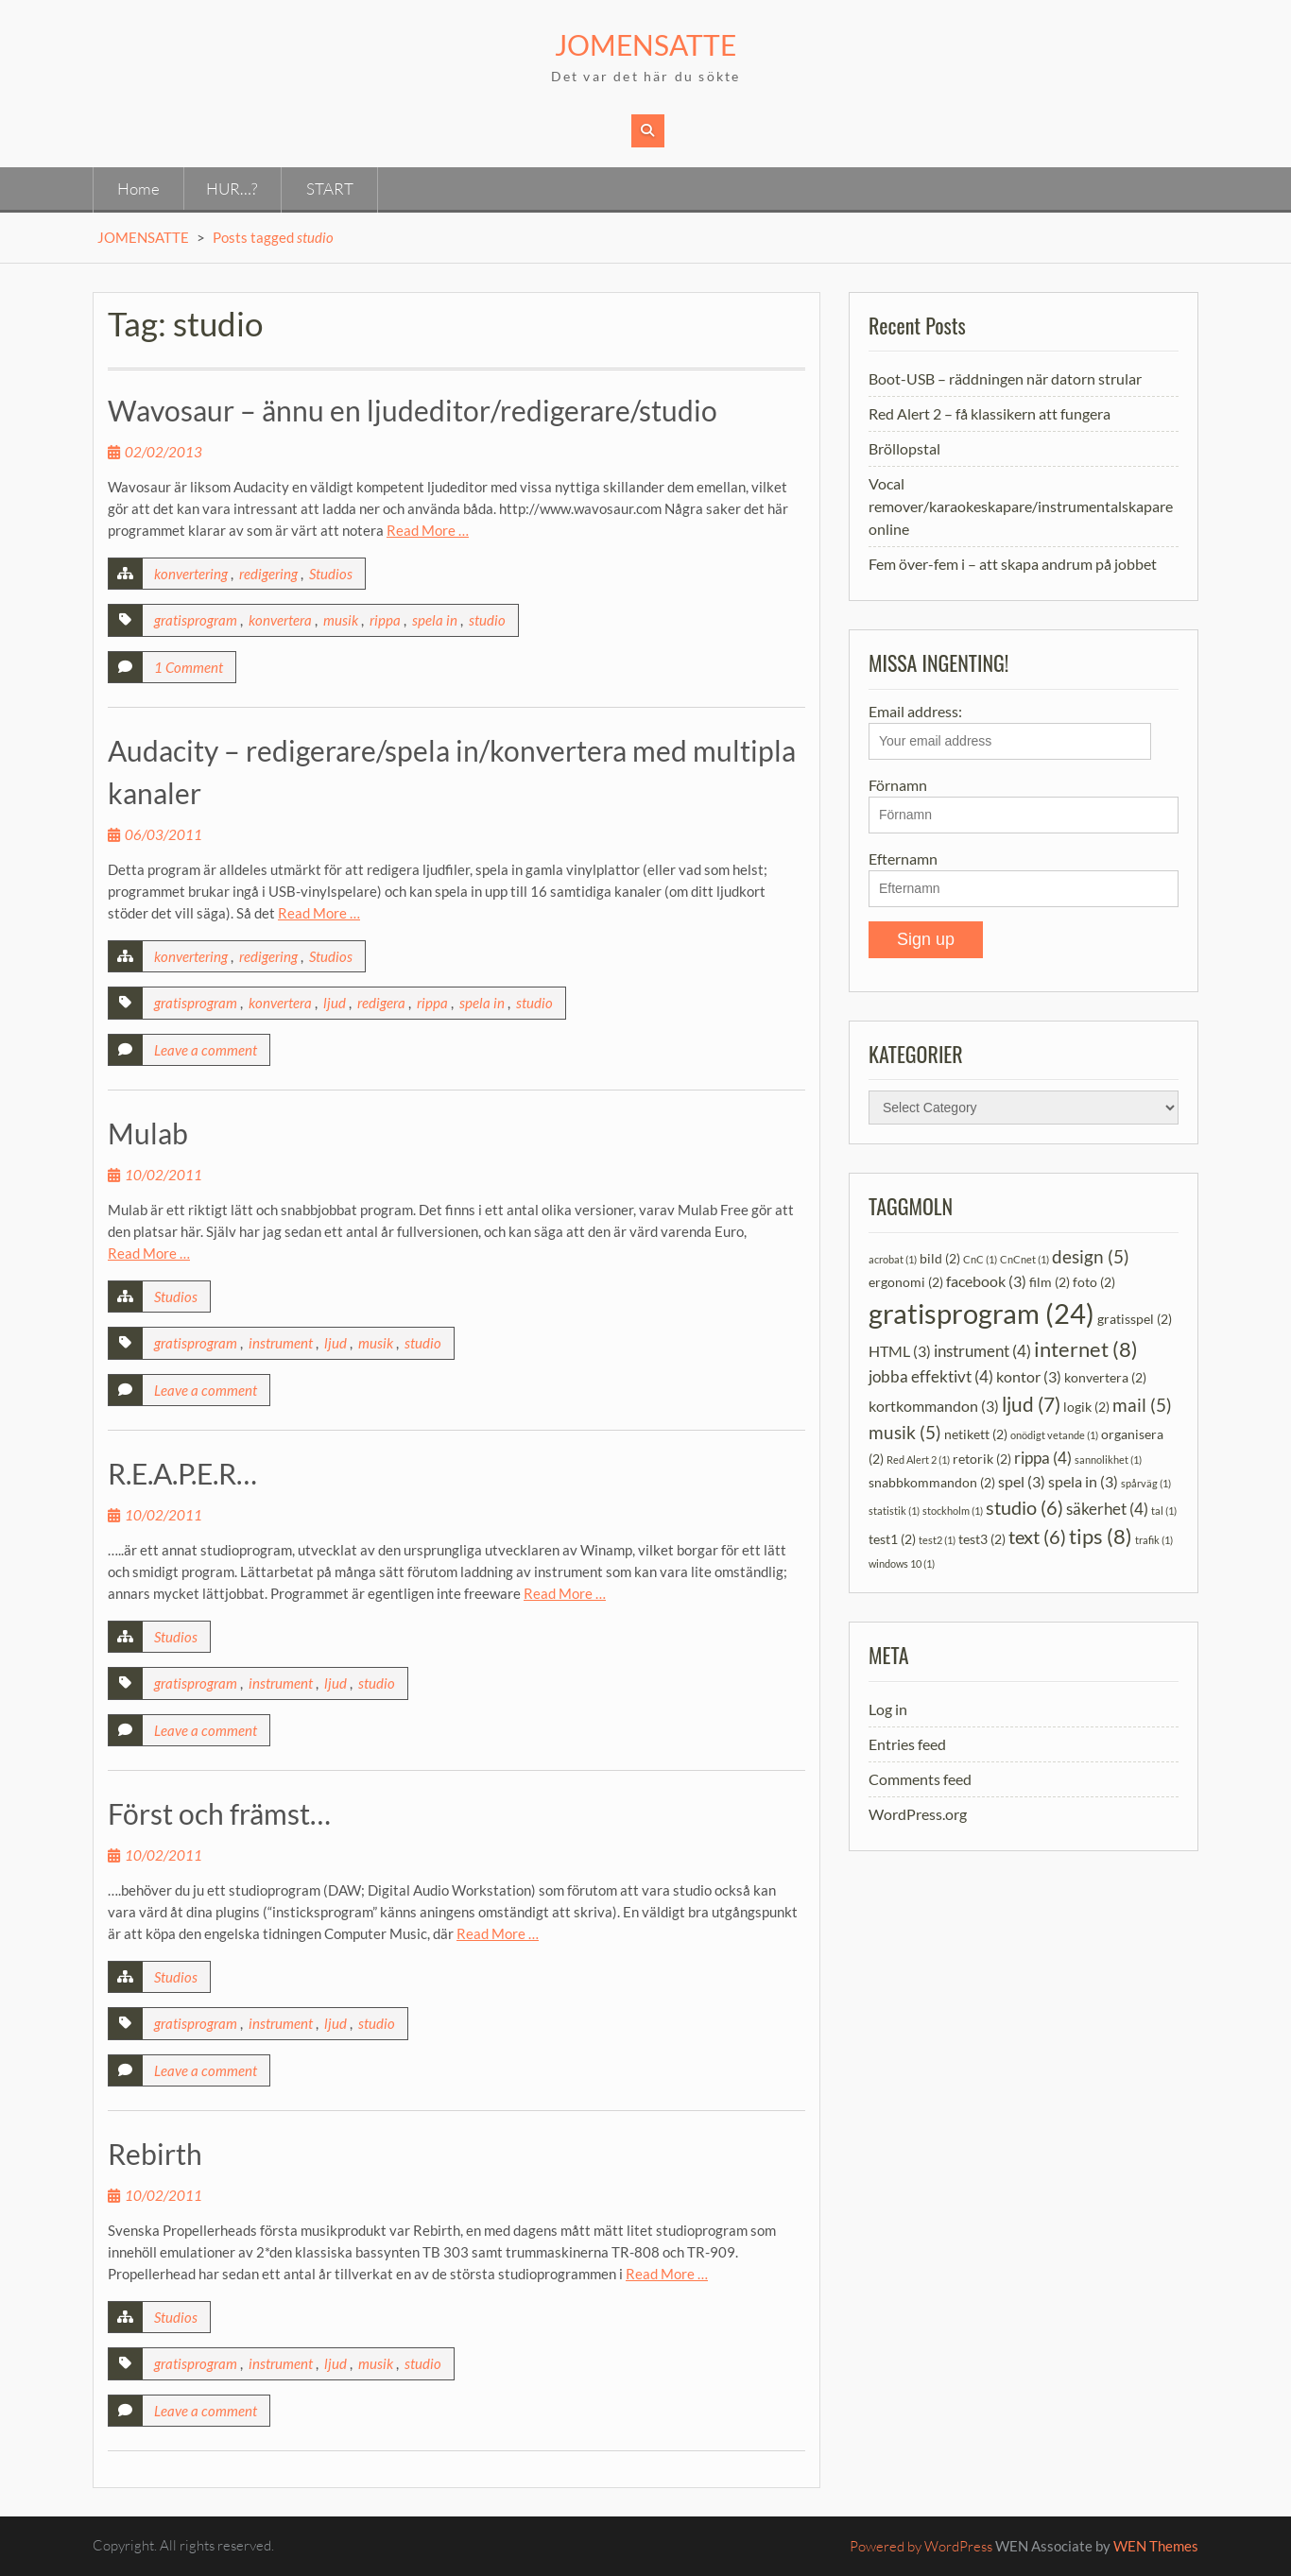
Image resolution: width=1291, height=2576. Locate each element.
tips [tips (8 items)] (1100, 1536)
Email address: (1010, 731)
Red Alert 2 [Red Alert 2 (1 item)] (918, 1459)
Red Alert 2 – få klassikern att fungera (989, 413)
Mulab (148, 1133)
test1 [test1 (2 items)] (892, 1539)
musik (340, 619)
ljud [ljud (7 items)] (1031, 1404)
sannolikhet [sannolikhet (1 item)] (1108, 1459)
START (329, 188)
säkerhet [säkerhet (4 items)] (1107, 1509)
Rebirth (155, 2154)
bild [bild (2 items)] (940, 1258)
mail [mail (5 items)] (1142, 1405)
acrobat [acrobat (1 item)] (893, 1259)
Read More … (428, 530)
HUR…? (231, 188)
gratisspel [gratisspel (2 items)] (1134, 1319)
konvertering (191, 573)
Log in (888, 1709)
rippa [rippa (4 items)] (1043, 1458)
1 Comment (188, 667)
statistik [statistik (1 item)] (894, 1510)
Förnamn (898, 785)
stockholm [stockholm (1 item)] (952, 1510)
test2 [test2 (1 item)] (937, 1540)
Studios (331, 573)
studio (487, 619)
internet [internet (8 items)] (1086, 1349)
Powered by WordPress (921, 2546)
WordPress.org (918, 1814)
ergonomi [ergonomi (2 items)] (906, 1282)
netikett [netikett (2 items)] (975, 1434)
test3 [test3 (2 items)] (982, 1539)
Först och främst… (219, 1813)
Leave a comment (205, 1049)
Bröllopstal (904, 448)
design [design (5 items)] (1090, 1256)
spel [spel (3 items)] (1021, 1481)
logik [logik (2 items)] (1086, 1407)
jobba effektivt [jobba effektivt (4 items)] (931, 1376)
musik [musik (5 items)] (905, 1432)
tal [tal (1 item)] (1164, 1510)
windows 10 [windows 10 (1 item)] (902, 1563)
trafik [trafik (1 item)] (1154, 1540)
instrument (281, 1342)
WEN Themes (1155, 2545)
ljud (334, 1002)
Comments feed (920, 1779)
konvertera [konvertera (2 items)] (1105, 1377)
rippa (385, 619)
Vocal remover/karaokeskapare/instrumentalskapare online (1021, 506)
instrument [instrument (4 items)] (982, 1351)
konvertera (280, 619)
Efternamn (903, 858)
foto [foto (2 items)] (1094, 1282)
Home (138, 188)
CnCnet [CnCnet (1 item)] (1024, 1259)
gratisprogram (195, 619)
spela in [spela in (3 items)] (1083, 1481)
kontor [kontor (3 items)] (1028, 1376)
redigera (381, 1002)
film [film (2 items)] (1049, 1282)
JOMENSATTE (645, 44)
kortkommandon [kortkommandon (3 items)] (934, 1406)
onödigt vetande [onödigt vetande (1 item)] (1054, 1435)
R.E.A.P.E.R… (182, 1473)
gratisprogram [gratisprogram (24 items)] (981, 1313)
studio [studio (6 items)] (1024, 1507)
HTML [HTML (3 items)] (900, 1351)
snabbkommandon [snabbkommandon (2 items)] (932, 1482)
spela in (434, 619)
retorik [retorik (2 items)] (982, 1459)
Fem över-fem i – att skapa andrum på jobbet (1013, 564)
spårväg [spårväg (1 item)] (1146, 1483)
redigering (268, 573)
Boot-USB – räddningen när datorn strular (1005, 378)
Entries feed (907, 1744)
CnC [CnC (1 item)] (980, 1259)
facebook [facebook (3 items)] (986, 1281)
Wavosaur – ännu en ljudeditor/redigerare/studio (412, 410)
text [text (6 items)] (1037, 1536)
